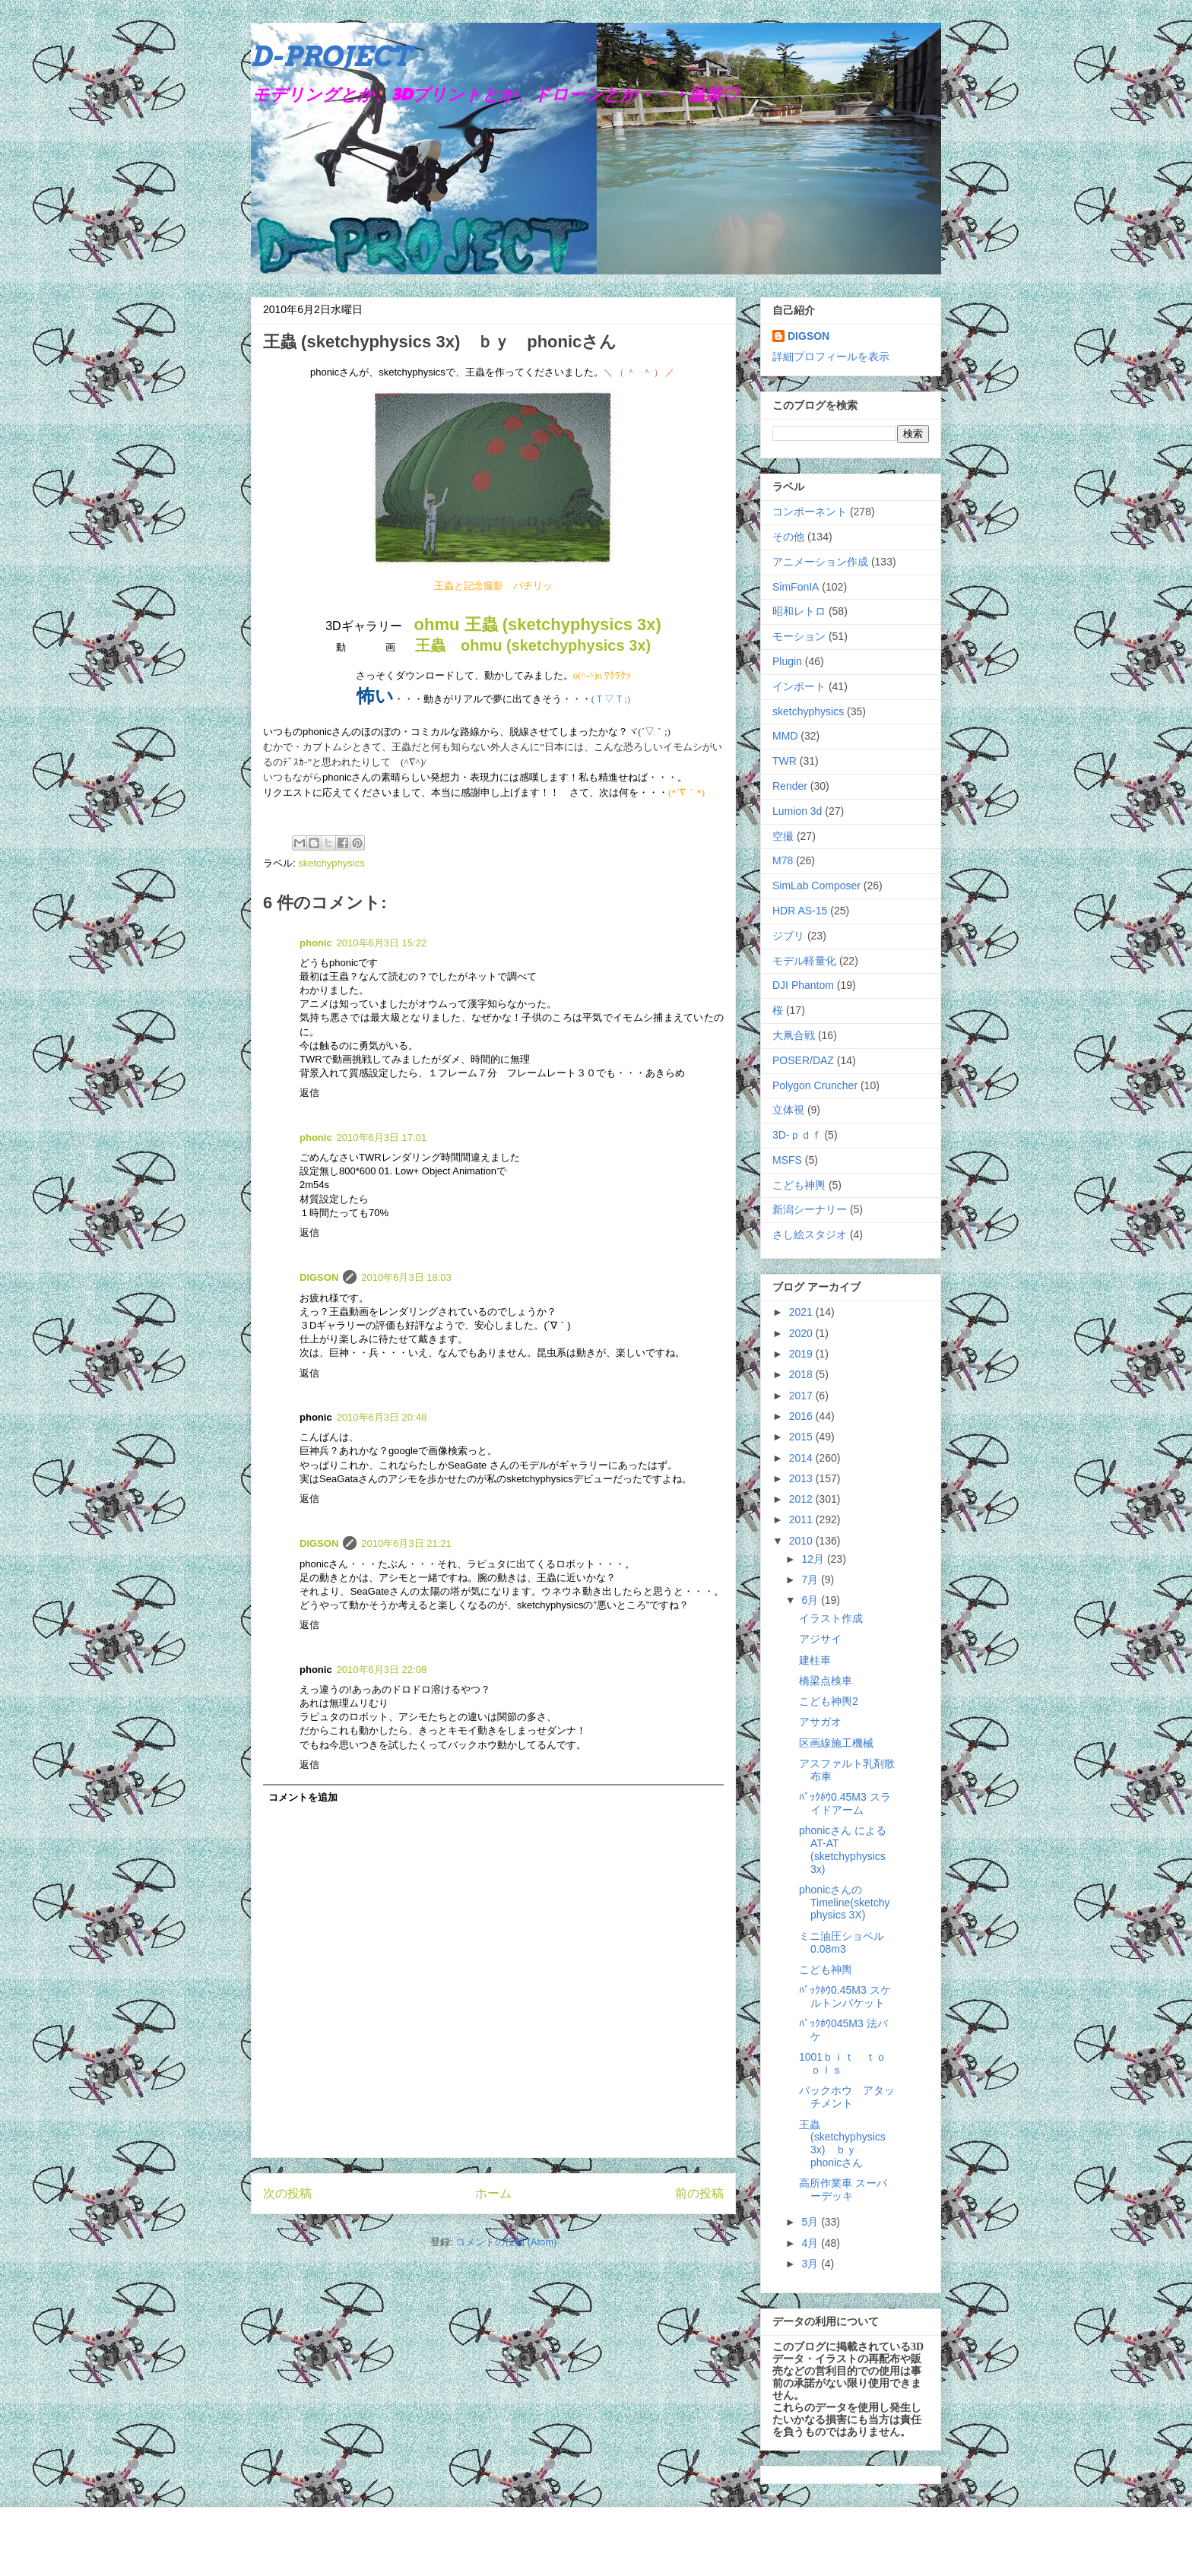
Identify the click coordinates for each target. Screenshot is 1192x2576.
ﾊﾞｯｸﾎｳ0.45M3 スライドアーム (845, 1803)
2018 (802, 1374)
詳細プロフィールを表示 (830, 356)
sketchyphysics (331, 863)
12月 (813, 1559)
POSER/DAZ (803, 1060)
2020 (802, 1333)
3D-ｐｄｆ (797, 1135)
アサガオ (820, 1722)
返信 (309, 1092)
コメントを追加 (303, 1797)
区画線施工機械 (836, 1743)
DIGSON (319, 1277)
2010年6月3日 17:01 (382, 1137)
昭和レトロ (799, 611)
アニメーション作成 (820, 562)
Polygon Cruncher (815, 1085)
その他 (788, 537)
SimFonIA (795, 587)
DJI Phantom (803, 985)
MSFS (787, 1160)
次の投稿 (287, 2193)
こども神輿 (799, 1185)
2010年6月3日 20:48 (382, 1417)
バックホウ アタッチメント (847, 2096)
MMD (784, 736)
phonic (316, 943)
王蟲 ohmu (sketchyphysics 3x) (533, 645)
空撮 (783, 836)
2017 (802, 1395)
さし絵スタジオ (809, 1234)
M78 (782, 860)
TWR (784, 761)
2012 (802, 1499)
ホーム (493, 2193)
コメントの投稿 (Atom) (506, 2242)
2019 (802, 1354)
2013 (802, 1478)
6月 (811, 1600)
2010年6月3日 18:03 (406, 1277)
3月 (811, 2264)
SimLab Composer (816, 885)
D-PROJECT (331, 56)
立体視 (788, 1110)
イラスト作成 (831, 1618)
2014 (802, 1458)
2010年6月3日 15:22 (382, 943)
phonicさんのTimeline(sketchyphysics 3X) (844, 1903)
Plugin (787, 661)
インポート (799, 686)
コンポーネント (809, 511)
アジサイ (820, 1639)
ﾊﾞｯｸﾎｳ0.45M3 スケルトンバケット (845, 1996)
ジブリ (788, 936)
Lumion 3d (797, 811)
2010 (802, 1541)
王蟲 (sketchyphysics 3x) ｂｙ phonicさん (842, 2143)
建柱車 (815, 1660)
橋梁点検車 (825, 1681)
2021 (802, 1312)
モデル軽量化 (804, 961)
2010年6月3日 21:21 (406, 1543)
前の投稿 (699, 2193)
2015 (802, 1437)
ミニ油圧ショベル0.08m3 (841, 1942)
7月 (811, 1579)
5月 (811, 2222)
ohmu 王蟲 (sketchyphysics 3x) (537, 624)
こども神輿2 (828, 1701)
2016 (802, 1416)
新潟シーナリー (809, 1209)
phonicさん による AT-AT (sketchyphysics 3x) (842, 1849)
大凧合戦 (793, 1035)
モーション (799, 636)
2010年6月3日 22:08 (382, 1669)
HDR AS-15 (799, 911)
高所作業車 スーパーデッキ (843, 2189)
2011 (802, 1519)
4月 (811, 2243)
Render (789, 786)
